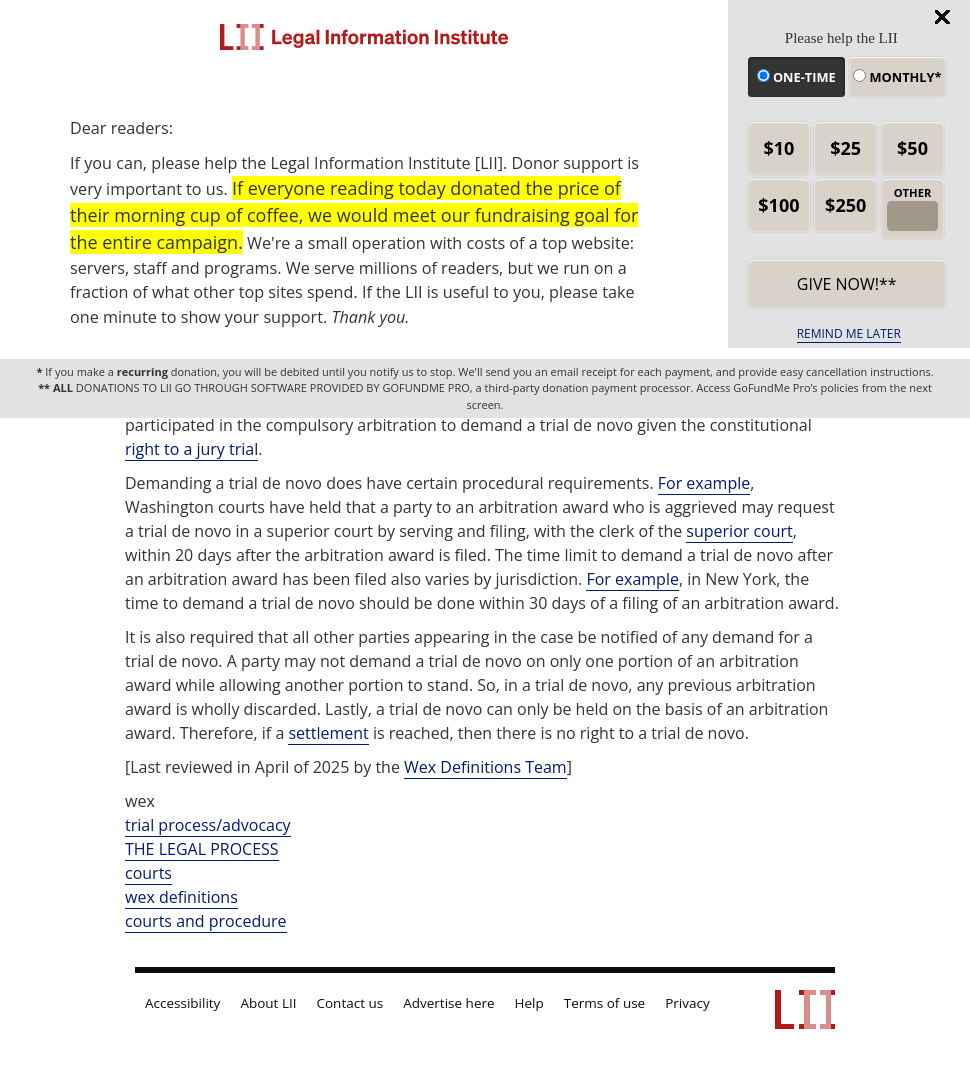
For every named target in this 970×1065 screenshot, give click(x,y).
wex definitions (181, 897)
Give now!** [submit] (847, 284)
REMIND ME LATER (849, 333)
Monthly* (897, 77)
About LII (268, 1003)
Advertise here (448, 1003)
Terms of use (604, 1003)
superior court (739, 531)
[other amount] (912, 216)
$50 (912, 148)
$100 (778, 205)
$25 (845, 148)
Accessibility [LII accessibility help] (182, 1003)
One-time (796, 77)
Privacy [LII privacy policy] (687, 1003)
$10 (778, 148)
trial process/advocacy (208, 825)
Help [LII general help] (529, 1003)
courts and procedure (206, 921)
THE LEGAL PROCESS (202, 849)
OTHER (913, 192)
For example (704, 483)
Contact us (350, 1003)
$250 (845, 205)
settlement (328, 733)
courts (148, 873)
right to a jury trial (191, 449)
